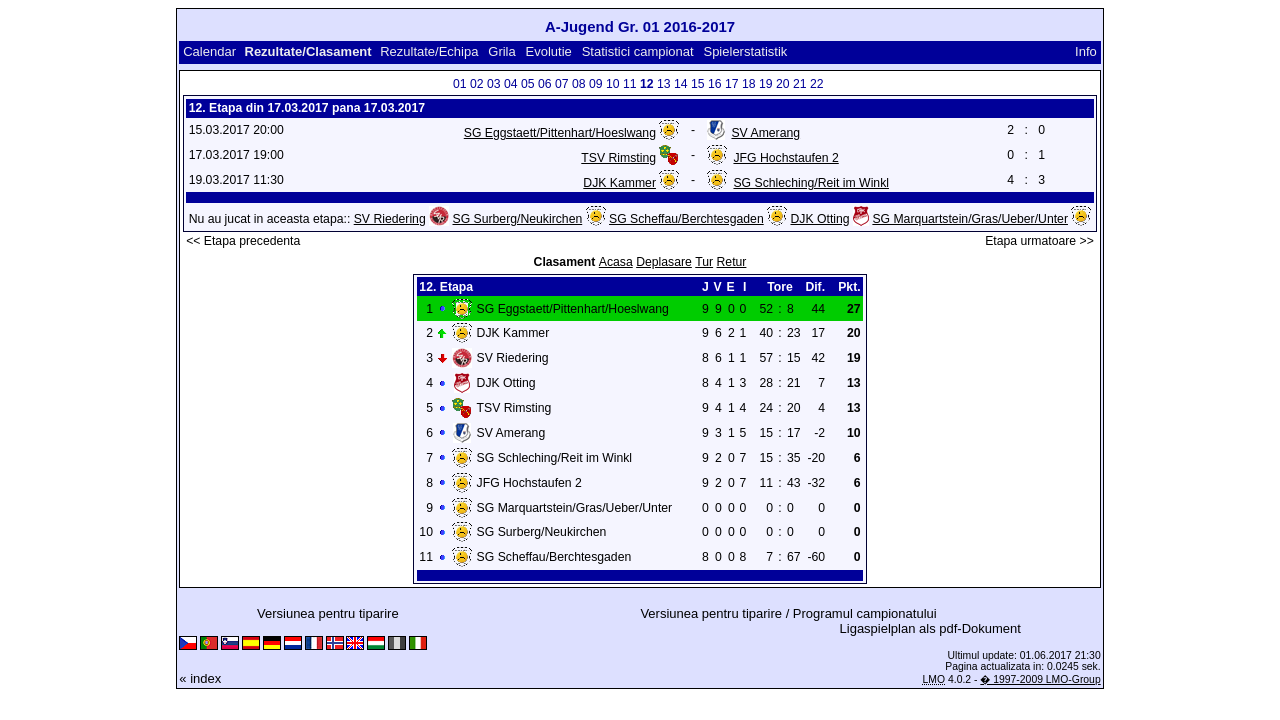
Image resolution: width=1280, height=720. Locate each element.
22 (817, 84)
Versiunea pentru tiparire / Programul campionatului (788, 613)
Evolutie (549, 51)
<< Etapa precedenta (243, 241)
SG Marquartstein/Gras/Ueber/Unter (970, 219)
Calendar (209, 51)
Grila (501, 51)
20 (783, 84)
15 (698, 84)
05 (528, 84)
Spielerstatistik (746, 51)
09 (596, 84)
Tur (704, 262)
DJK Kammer (619, 183)
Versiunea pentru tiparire (328, 613)
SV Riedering (390, 219)
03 (494, 84)
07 (562, 84)
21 (800, 84)
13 (664, 84)
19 (766, 84)
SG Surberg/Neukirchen (518, 219)
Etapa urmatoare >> (1039, 241)
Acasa (616, 262)
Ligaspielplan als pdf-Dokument (930, 628)
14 (681, 84)
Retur (732, 262)
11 (630, 84)
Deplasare (664, 262)
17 (732, 84)
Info (1086, 51)
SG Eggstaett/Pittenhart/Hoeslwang (560, 133)
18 (749, 84)
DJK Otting (820, 219)
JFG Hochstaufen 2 (785, 158)
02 (477, 84)
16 (715, 84)
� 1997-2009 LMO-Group (1040, 679)
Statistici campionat (638, 51)
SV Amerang (765, 133)
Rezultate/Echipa (429, 51)
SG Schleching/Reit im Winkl (811, 183)
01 (460, 84)
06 (545, 84)
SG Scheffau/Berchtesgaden (686, 219)
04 (511, 84)
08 (579, 84)
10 (613, 84)
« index (200, 678)
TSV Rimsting (618, 158)
